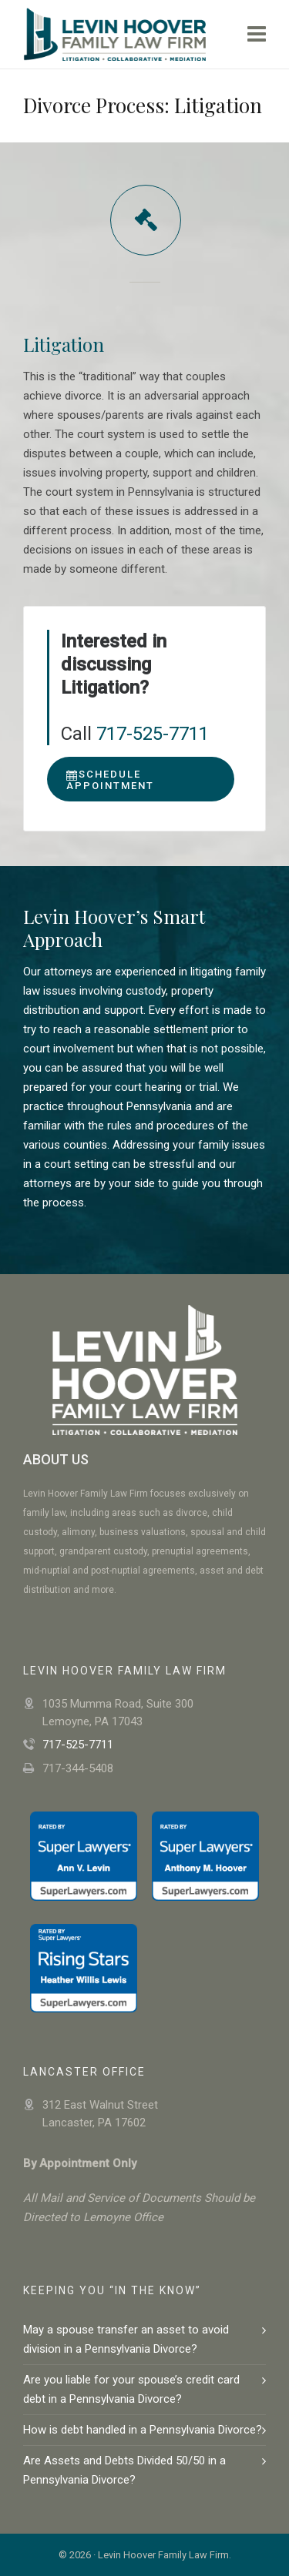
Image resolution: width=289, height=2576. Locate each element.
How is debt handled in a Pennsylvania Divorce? (142, 2430)
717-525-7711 (152, 733)
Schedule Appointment (110, 779)
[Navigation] (256, 34)
